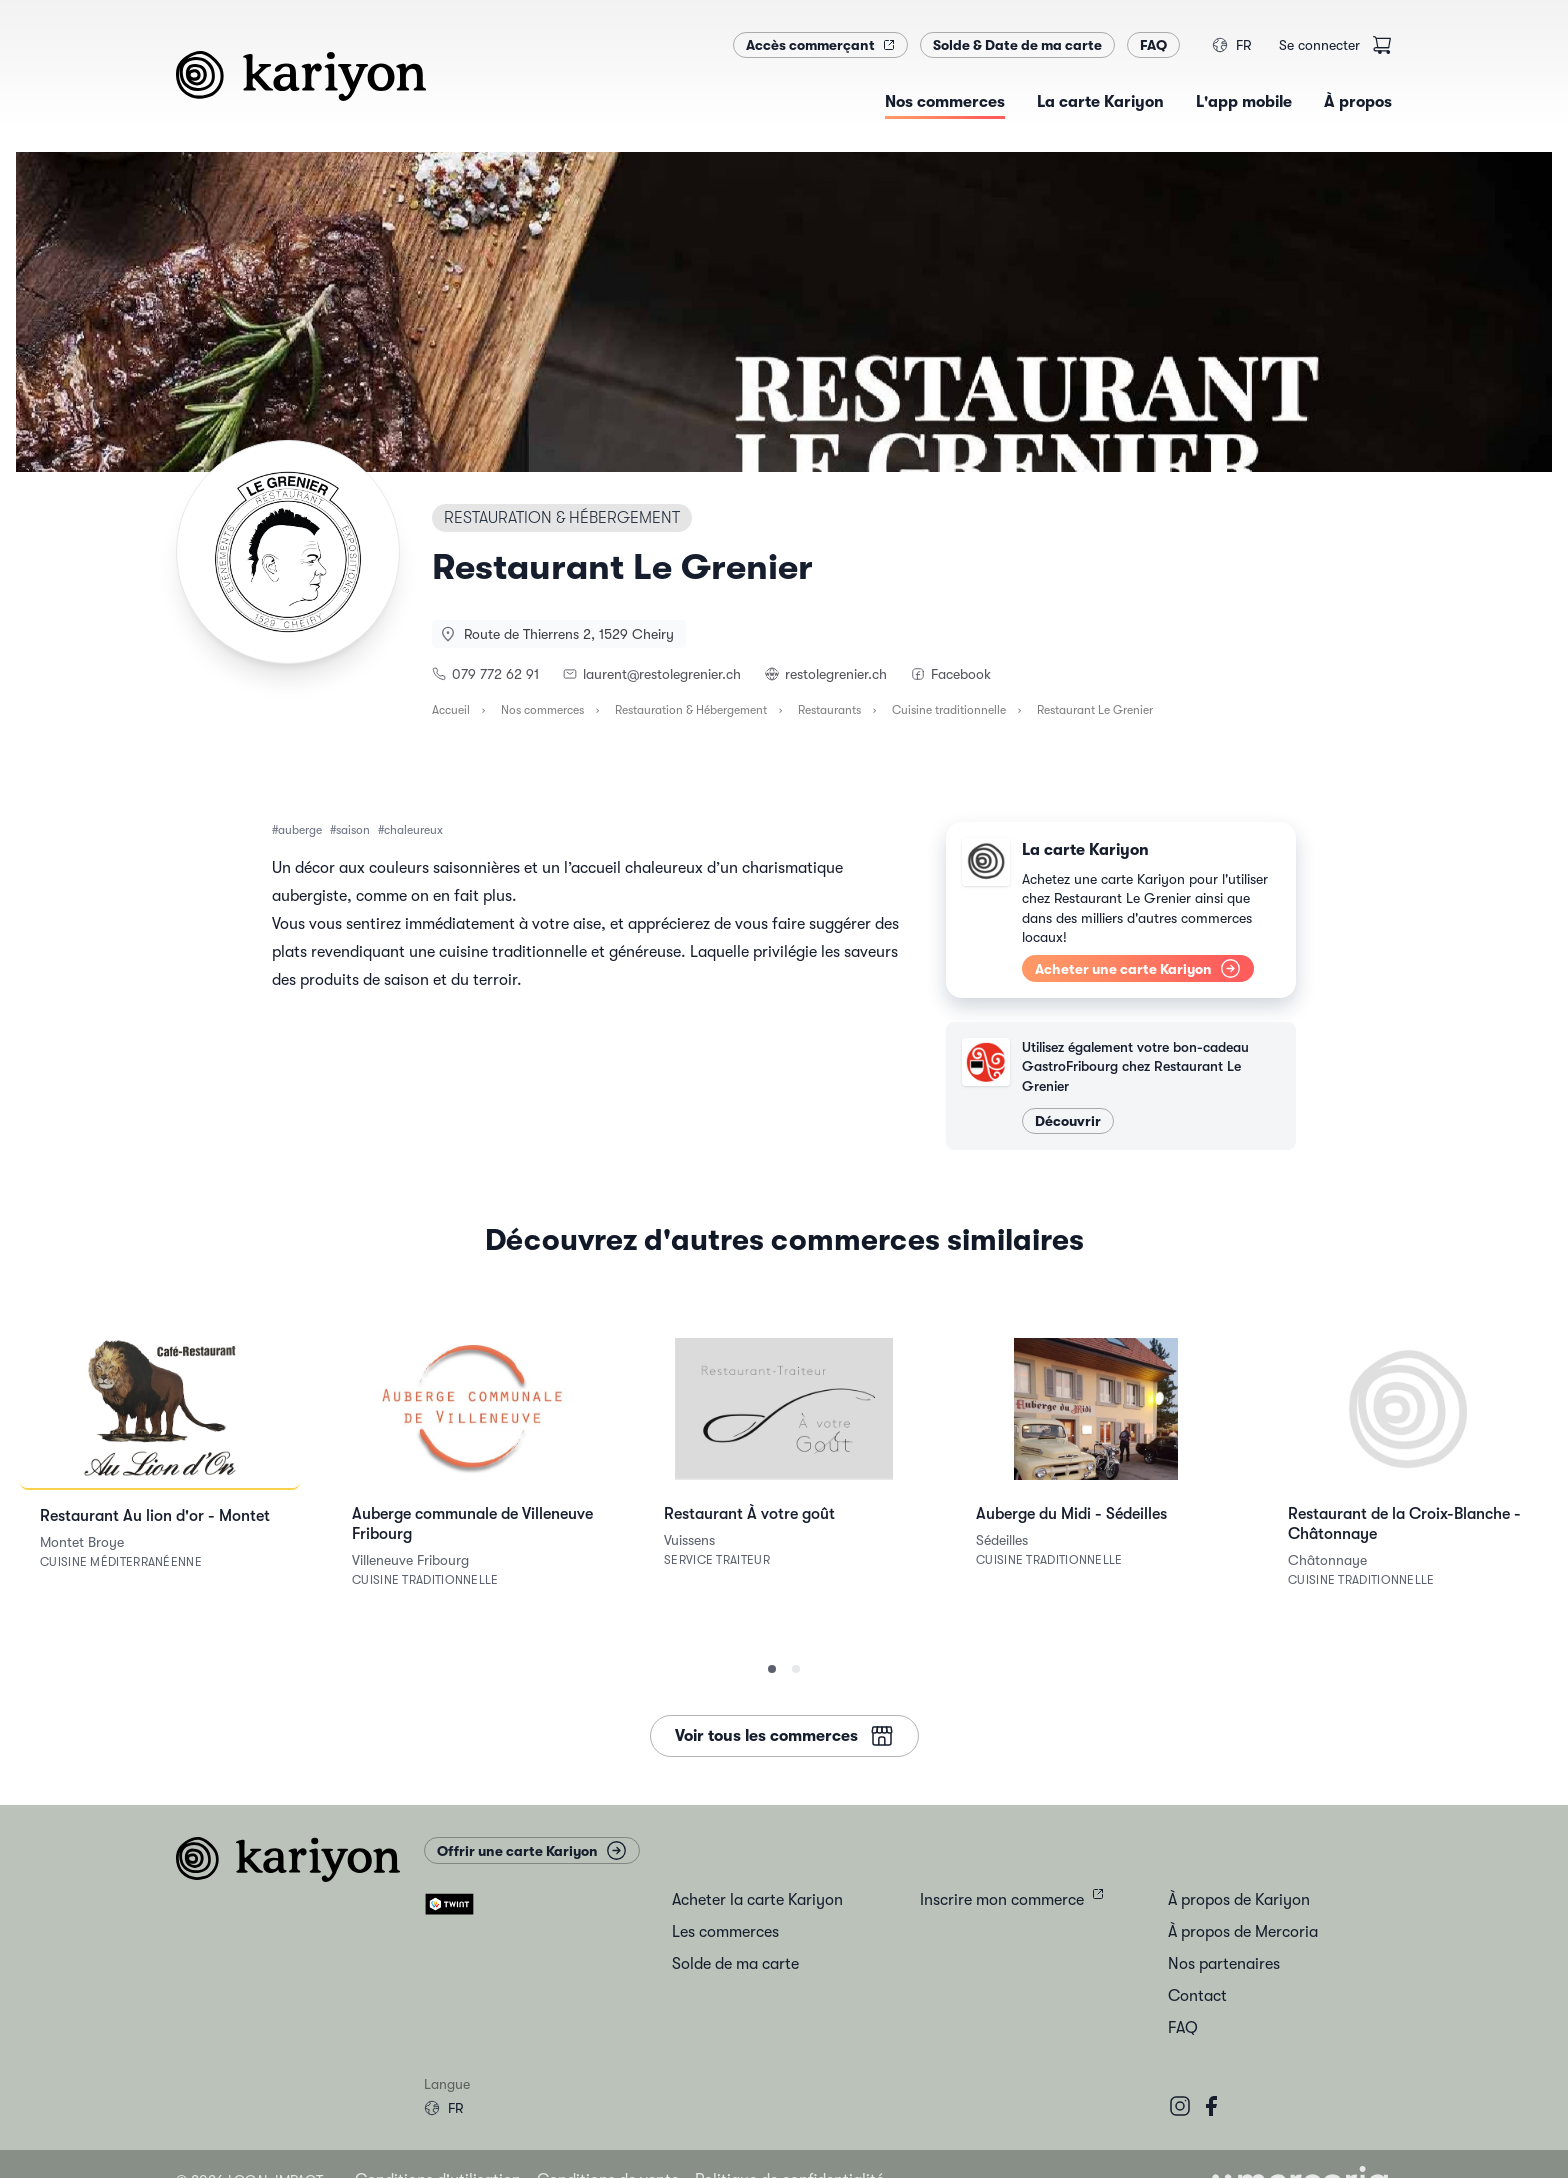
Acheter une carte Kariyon (1138, 968)
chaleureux (413, 830)
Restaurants (829, 710)
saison (353, 830)
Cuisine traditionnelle (949, 710)
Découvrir (1068, 1121)
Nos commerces (542, 710)
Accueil (451, 710)
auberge (300, 830)
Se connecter (1319, 45)
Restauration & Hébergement (691, 710)
